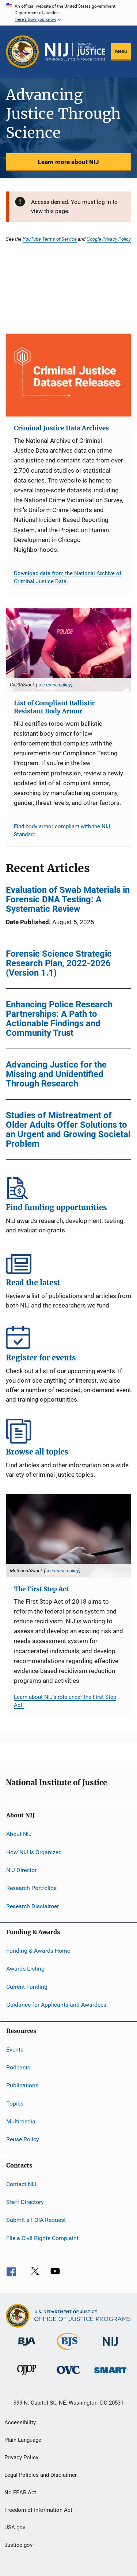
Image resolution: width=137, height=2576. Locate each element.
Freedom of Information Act (38, 2510)
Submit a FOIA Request (36, 2219)
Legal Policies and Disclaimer (40, 2475)
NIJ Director (21, 1870)
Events (14, 2049)
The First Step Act (41, 1589)
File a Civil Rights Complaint (42, 2238)
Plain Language (22, 2440)
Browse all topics (68, 1431)
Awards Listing (25, 1968)
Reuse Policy (22, 2139)
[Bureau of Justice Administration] (26, 2346)
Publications (22, 2085)
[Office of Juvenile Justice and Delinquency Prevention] (26, 2376)
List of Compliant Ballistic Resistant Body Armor (54, 707)
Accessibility (20, 2422)
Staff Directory (25, 2202)
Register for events (68, 1337)
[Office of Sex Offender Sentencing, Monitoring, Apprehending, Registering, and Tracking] (110, 2374)
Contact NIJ (21, 2184)
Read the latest (68, 1262)
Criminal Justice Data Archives (61, 428)
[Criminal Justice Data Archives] (68, 375)
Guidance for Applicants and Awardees (56, 2004)
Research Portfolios (31, 1887)
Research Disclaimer (32, 1906)
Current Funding (26, 1986)
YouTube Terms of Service (50, 239)
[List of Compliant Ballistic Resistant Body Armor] (68, 649)
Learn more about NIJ (68, 162)
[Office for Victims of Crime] (68, 2375)
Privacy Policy (21, 2457)
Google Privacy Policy (109, 239)
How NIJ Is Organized (34, 1851)
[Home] (75, 52)
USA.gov (14, 2527)
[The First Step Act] (68, 1535)
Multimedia (20, 2121)
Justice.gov (18, 2545)
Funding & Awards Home (38, 1950)
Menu (121, 51)
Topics (14, 2103)
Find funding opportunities (68, 1186)
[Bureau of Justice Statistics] (68, 2351)
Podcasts (18, 2067)
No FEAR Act (20, 2492)
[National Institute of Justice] (110, 2347)
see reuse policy (54, 684)
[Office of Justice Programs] (22, 51)
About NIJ (19, 1834)
